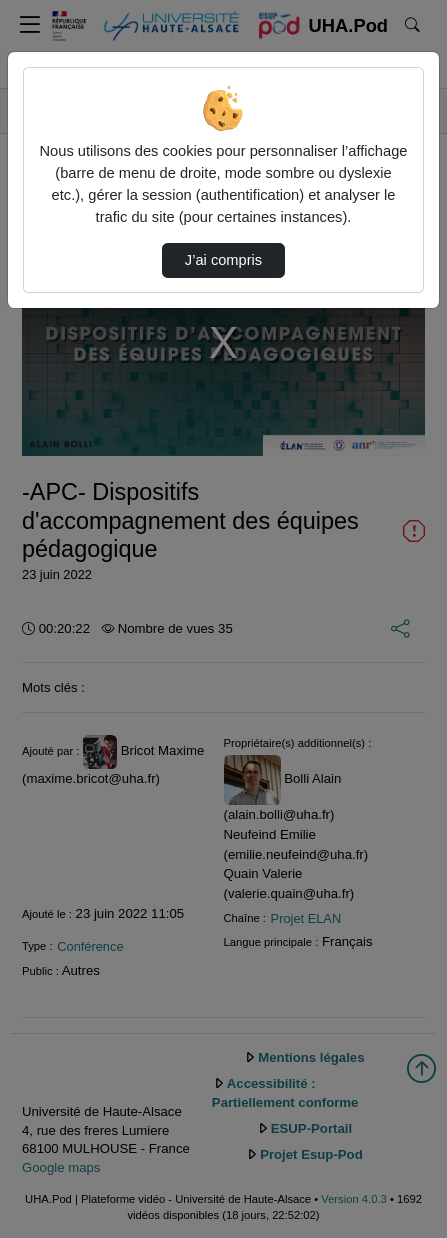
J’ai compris (223, 260)
